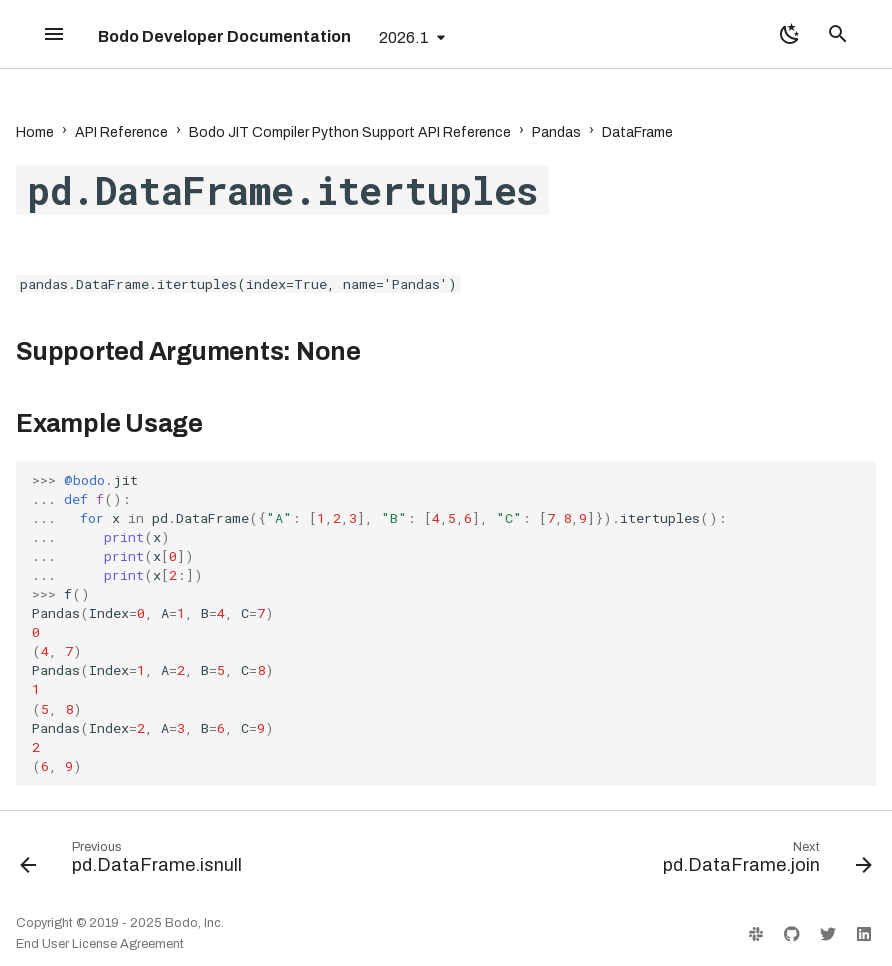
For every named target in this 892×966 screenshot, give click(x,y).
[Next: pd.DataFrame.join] (763, 862)
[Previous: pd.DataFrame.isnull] (135, 862)
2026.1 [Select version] (404, 37)
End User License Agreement (100, 944)
